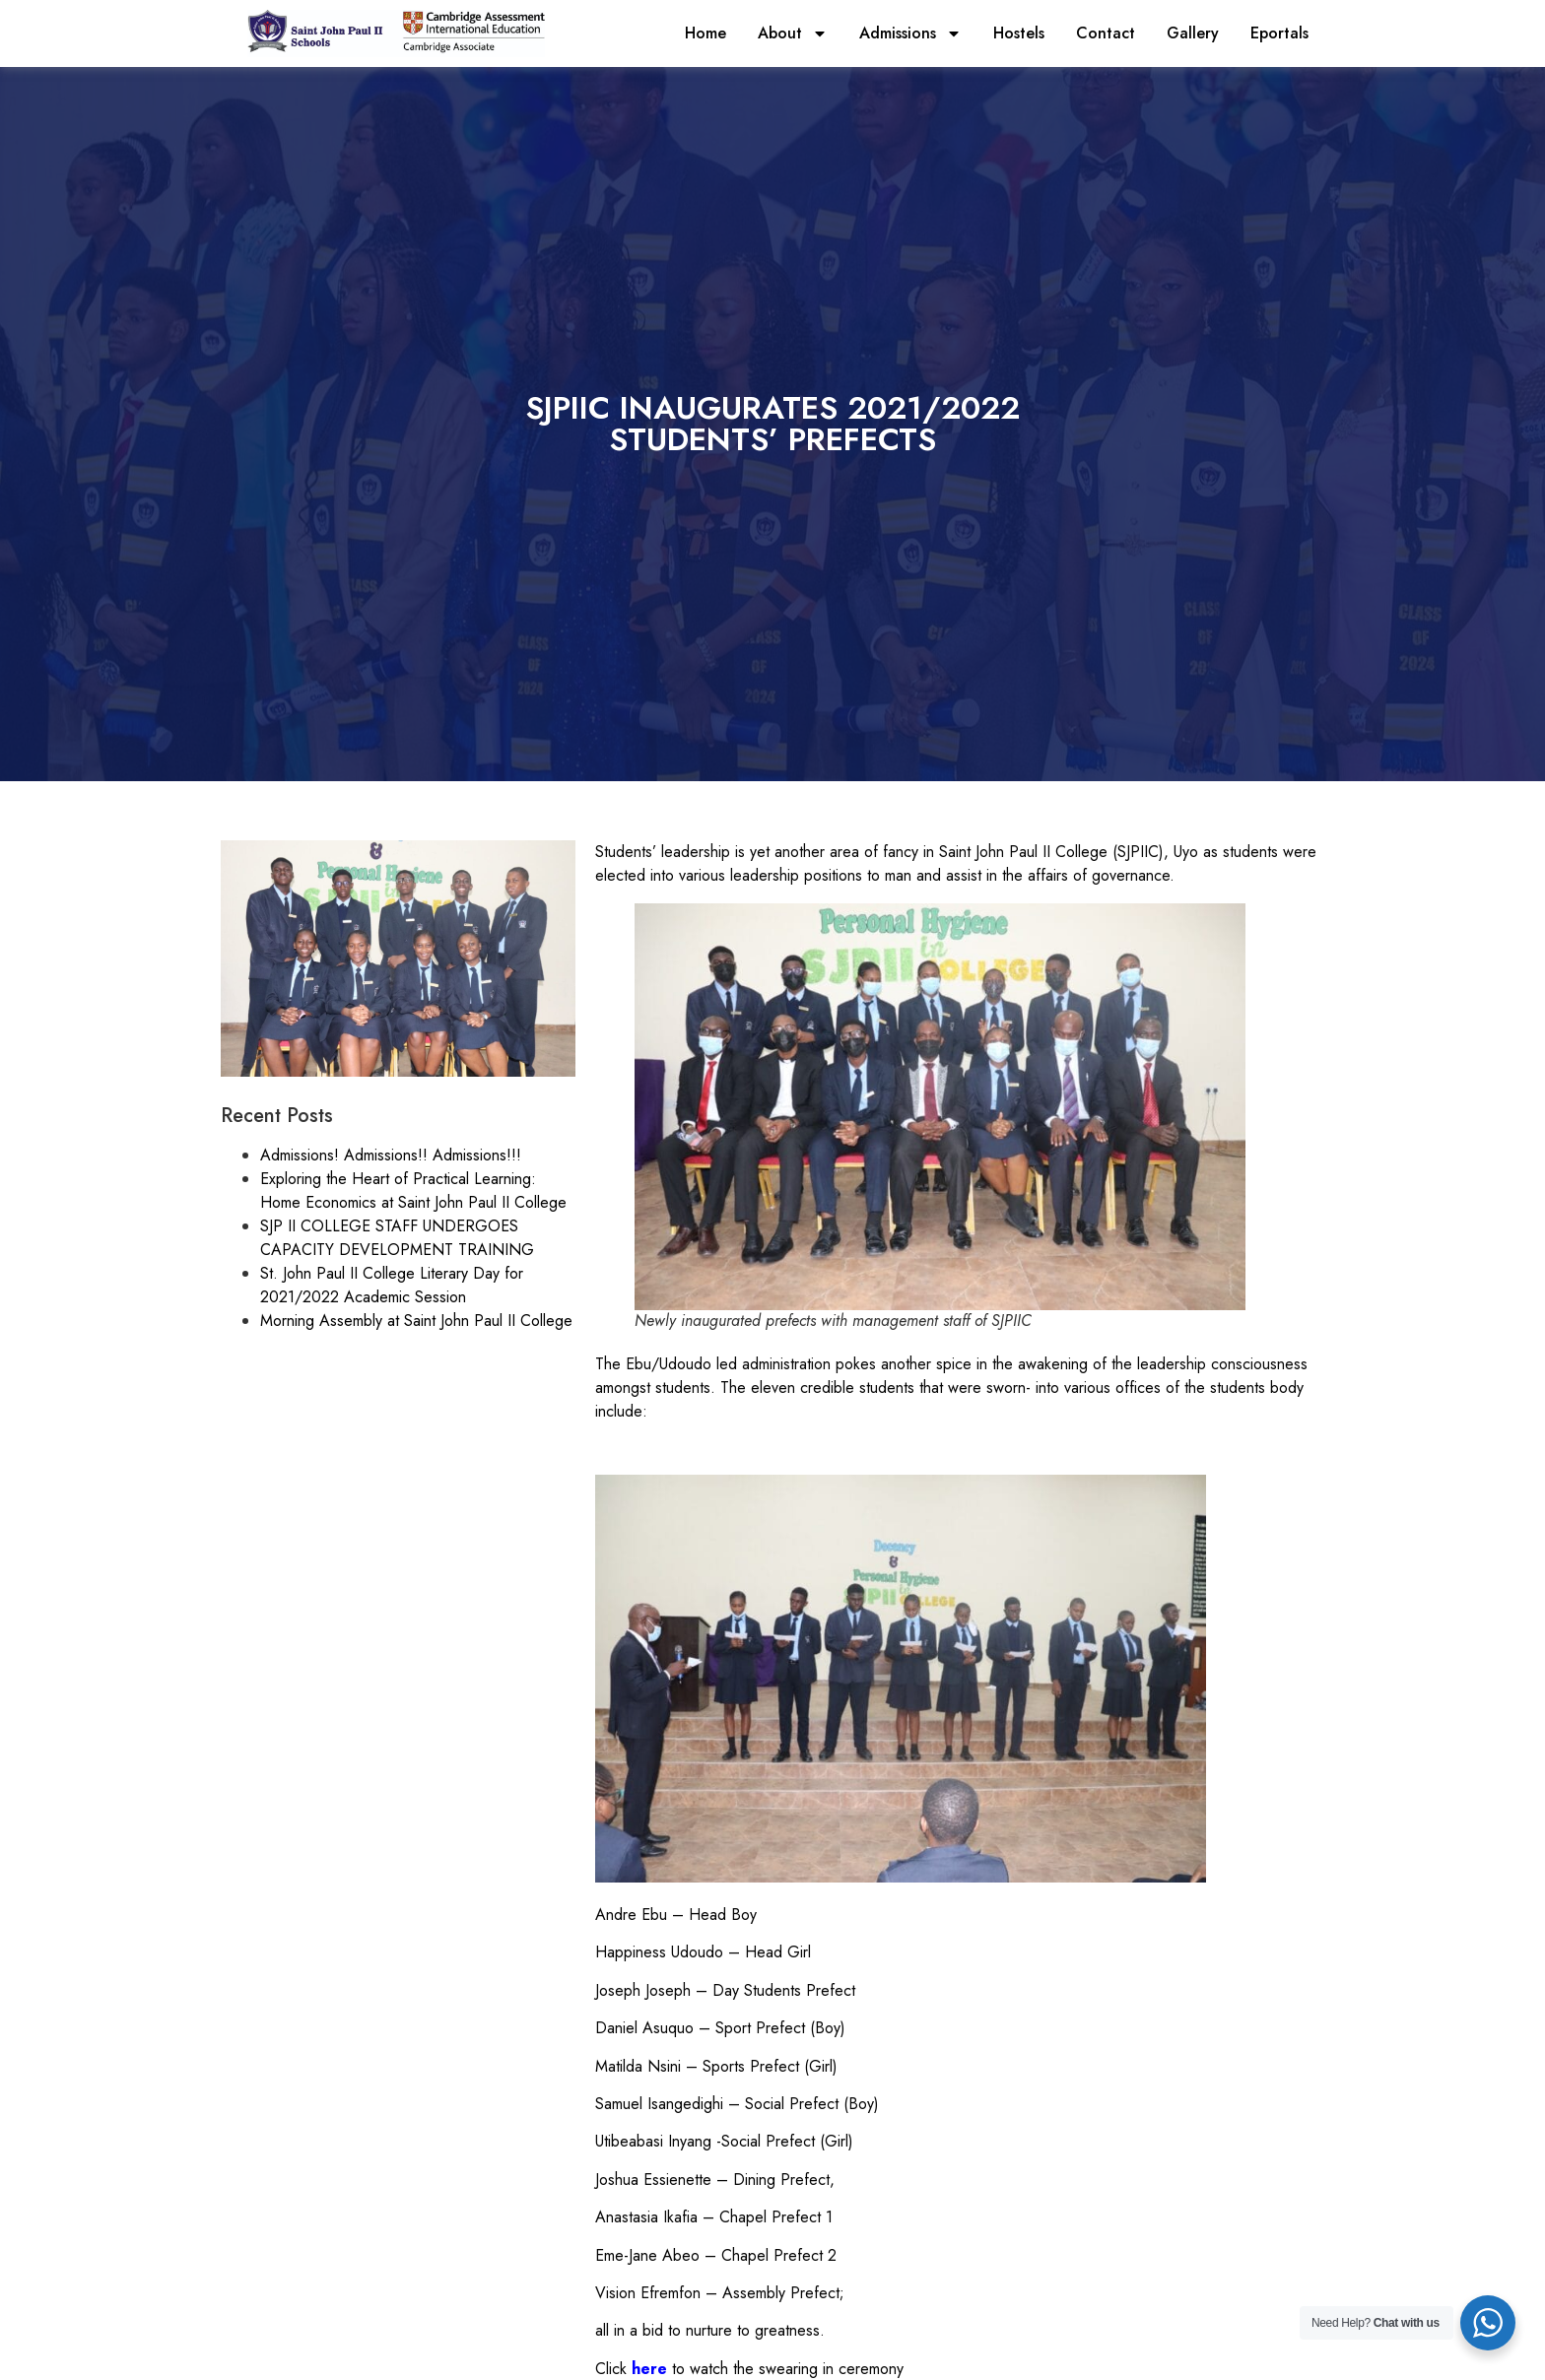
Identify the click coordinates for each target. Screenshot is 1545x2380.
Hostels (1018, 33)
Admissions (910, 33)
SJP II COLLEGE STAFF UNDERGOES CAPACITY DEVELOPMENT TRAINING (397, 1238)
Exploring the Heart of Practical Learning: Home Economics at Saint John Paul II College (413, 1190)
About (793, 33)
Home (705, 33)
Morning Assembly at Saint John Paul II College (416, 1320)
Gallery (1193, 33)
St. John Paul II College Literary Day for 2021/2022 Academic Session (391, 1285)
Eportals (1279, 33)
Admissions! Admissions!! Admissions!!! (390, 1155)
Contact (1105, 33)
